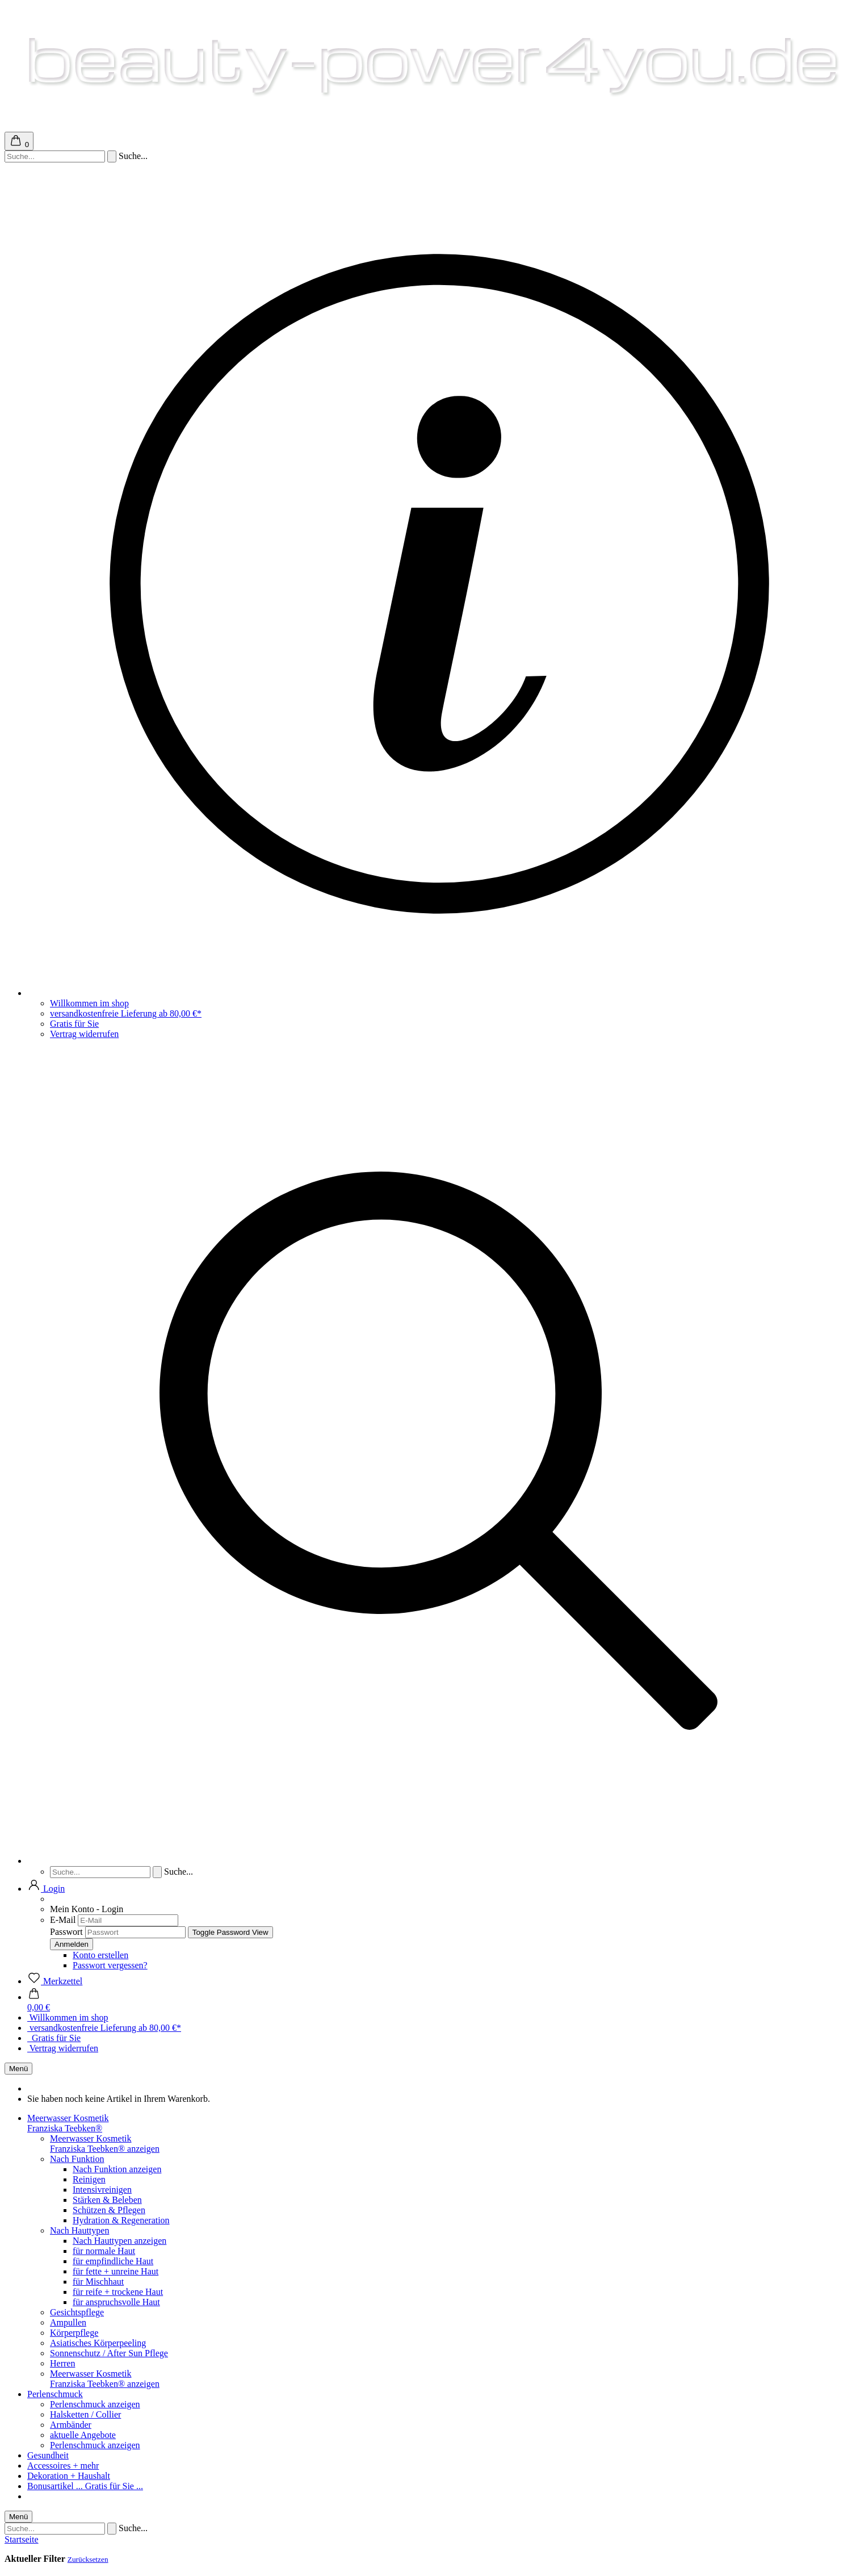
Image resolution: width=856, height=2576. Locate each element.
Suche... (133, 156)
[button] (46, 1888)
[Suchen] (111, 156)
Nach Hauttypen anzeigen (119, 2240)
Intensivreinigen (102, 2189)
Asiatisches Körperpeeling (98, 2343)
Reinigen (89, 2179)
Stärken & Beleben (107, 2200)
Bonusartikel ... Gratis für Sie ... (85, 2486)
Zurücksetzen (88, 2559)
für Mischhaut (98, 2281)
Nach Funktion (77, 2159)
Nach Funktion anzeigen (117, 2169)
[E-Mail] (128, 1920)
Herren (62, 2363)
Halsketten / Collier (85, 2414)
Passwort (66, 1932)
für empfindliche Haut (113, 2261)
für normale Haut (104, 2251)
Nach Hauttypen (79, 2230)
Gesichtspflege (77, 2312)
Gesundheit (48, 2455)
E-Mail (62, 1920)
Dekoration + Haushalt (68, 2476)
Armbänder (70, 2424)
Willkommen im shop (89, 1003)
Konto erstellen (100, 1955)
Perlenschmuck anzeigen (95, 2404)
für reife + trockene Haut (118, 2292)
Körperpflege (74, 2332)
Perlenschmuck (55, 2394)
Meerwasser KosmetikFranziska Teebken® (68, 2123)
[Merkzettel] (54, 1981)
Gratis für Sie (74, 1023)
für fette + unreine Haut (115, 2271)
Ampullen (68, 2322)
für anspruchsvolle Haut (116, 2302)
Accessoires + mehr (63, 2465)
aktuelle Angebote (83, 2435)
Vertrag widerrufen (84, 1034)
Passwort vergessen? (110, 1965)
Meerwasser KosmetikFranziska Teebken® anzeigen (105, 2143)
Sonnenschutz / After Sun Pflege (109, 2353)
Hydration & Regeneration (121, 2220)
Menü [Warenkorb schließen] (18, 2068)
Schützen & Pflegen (109, 2210)
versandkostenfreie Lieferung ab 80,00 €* (126, 1013)
